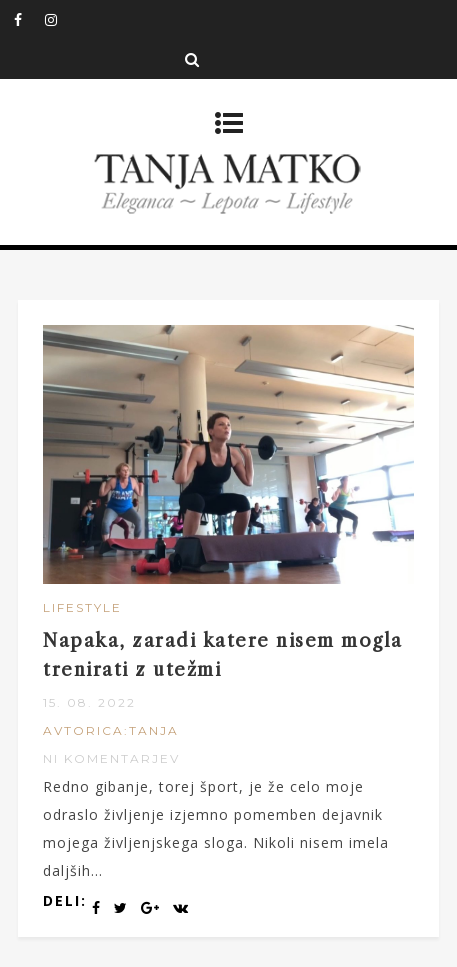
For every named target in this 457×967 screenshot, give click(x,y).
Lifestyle (82, 607)
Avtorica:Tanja (111, 730)
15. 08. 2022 (89, 702)
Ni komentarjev (111, 758)
